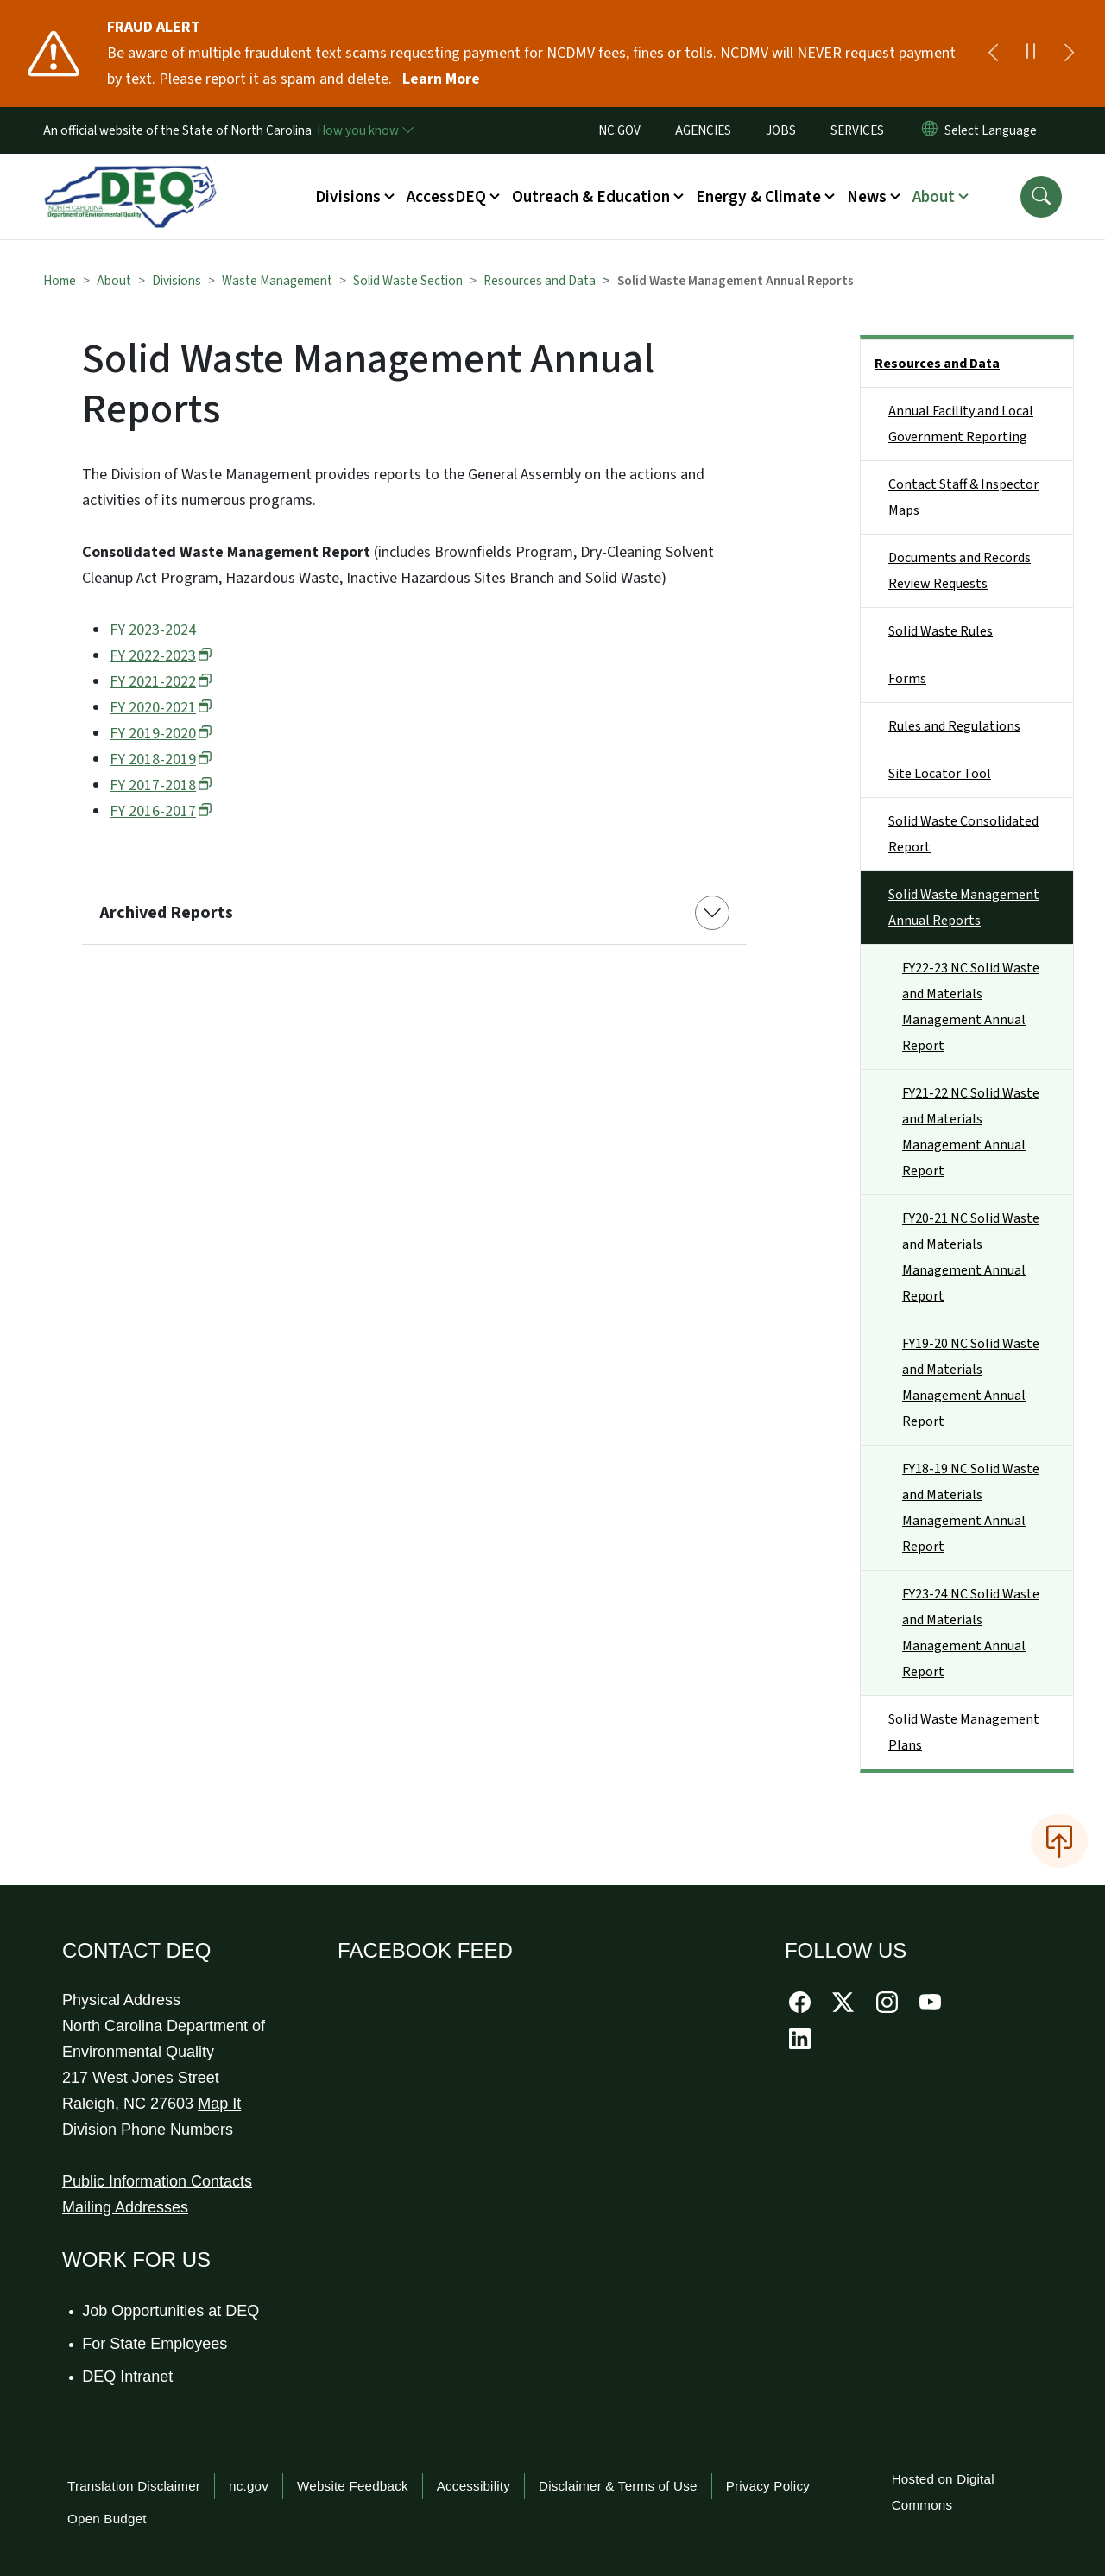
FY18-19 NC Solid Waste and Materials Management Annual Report (970, 1507)
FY (161, 656)
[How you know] (364, 130)
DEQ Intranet (128, 2376)
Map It (219, 2103)
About (114, 280)
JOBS (781, 130)
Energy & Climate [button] (758, 197)
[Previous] (993, 53)
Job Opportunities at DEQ (171, 2311)
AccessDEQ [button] (446, 197)
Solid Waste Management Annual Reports (963, 907)
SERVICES (857, 130)
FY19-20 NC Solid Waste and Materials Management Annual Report (970, 1382)
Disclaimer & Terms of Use (618, 2485)
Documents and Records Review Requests (959, 570)
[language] (994, 130)
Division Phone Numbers (147, 2129)
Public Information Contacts (157, 2181)
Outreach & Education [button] (591, 197)
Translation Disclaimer (133, 2485)
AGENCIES (703, 130)
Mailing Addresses (125, 2207)
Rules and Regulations (954, 726)
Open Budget (107, 2518)
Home (59, 280)
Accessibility (473, 2485)
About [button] (933, 197)
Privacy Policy (768, 2485)
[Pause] (1031, 53)
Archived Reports (166, 913)
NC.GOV (619, 130)
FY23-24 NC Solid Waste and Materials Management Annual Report (970, 1633)
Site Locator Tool (939, 773)
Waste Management (277, 280)
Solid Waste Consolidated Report (963, 834)
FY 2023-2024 (153, 630)
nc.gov (248, 2485)
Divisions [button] (348, 197)
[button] (1041, 197)
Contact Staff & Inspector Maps (963, 497)
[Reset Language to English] (930, 130)
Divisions (176, 280)
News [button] (867, 197)
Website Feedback (352, 2485)
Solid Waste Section (408, 280)
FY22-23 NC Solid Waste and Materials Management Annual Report (970, 1007)
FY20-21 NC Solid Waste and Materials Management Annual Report (970, 1257)
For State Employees (155, 2343)
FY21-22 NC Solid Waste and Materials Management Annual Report (970, 1132)
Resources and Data (539, 280)
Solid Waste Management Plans (963, 1732)
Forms (907, 678)
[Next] (1069, 53)
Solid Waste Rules (940, 631)
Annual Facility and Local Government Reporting (960, 424)
